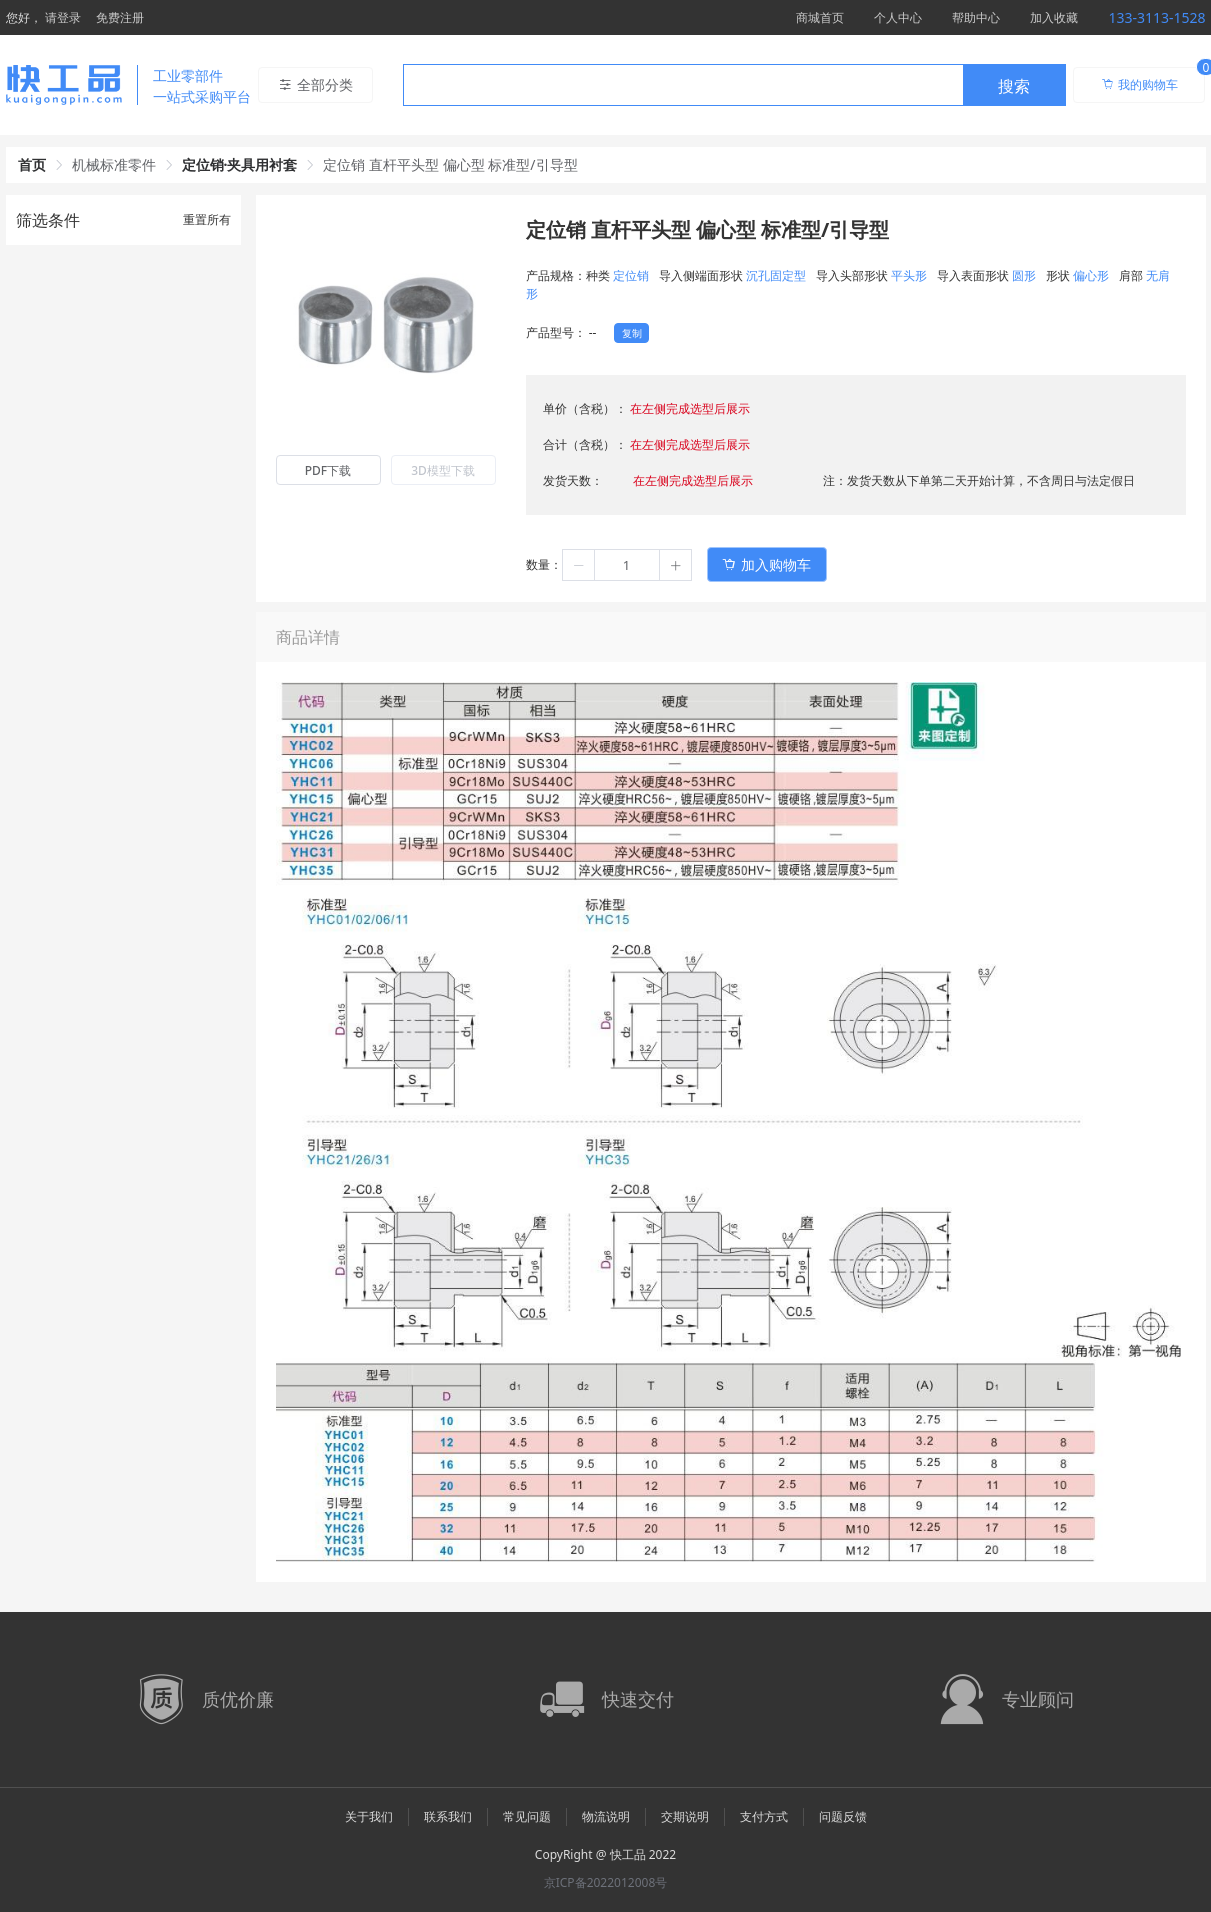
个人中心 (898, 17)
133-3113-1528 (1156, 17)
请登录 (63, 17)
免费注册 (120, 17)
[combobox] (734, 85)
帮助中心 (976, 17)
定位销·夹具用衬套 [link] (240, 164)
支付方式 (764, 1816)
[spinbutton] (627, 565)
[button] (579, 565)
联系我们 (448, 1816)
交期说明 (685, 1816)
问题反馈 (843, 1816)
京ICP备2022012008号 (606, 1882)
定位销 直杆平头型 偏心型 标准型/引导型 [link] (450, 164)
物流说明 (606, 1816)
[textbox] (683, 86)
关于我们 (369, 1816)
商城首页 (820, 17)
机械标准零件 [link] (114, 164)
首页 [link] (32, 164)
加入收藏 (1054, 17)
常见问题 (527, 1816)
